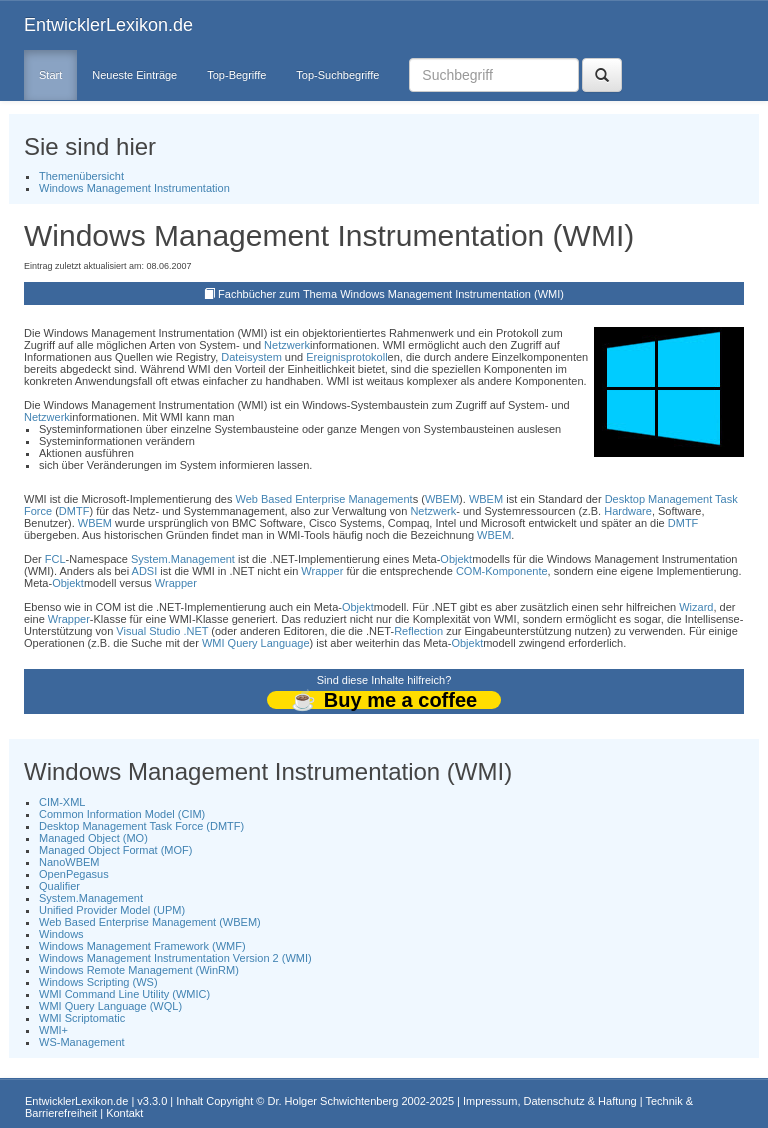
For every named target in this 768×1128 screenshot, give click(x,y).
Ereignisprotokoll (346, 357)
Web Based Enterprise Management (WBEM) (150, 922)
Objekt (456, 559)
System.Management (183, 559)
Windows (61, 934)
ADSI (145, 571)
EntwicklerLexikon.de (108, 25)
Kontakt (124, 1113)
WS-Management (82, 1042)
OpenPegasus (74, 874)
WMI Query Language (256, 643)
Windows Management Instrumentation (134, 188)
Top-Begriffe (236, 75)
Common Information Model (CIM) (122, 814)
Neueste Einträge (134, 75)
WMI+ (53, 1030)
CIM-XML (62, 802)
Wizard (696, 607)
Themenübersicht (81, 176)
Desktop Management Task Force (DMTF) (141, 826)
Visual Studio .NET (162, 631)
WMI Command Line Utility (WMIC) (124, 994)
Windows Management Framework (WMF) (142, 946)
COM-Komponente (502, 571)
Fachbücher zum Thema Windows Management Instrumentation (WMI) (391, 294)
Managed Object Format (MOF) (115, 850)
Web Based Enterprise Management (324, 499)
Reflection (418, 631)
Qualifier (59, 886)
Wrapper (322, 571)
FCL (55, 559)
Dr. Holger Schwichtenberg (333, 1101)
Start (50, 75)
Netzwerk (287, 345)
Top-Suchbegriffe (337, 75)
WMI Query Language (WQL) (110, 1006)
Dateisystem (251, 357)
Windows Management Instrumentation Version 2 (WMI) (175, 958)
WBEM (442, 499)
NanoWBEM (69, 862)
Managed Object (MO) (93, 838)
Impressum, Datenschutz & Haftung (550, 1101)
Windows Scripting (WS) (98, 982)
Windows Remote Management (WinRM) (139, 970)
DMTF (74, 511)
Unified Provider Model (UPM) (112, 910)
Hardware (628, 511)
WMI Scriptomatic (82, 1018)
